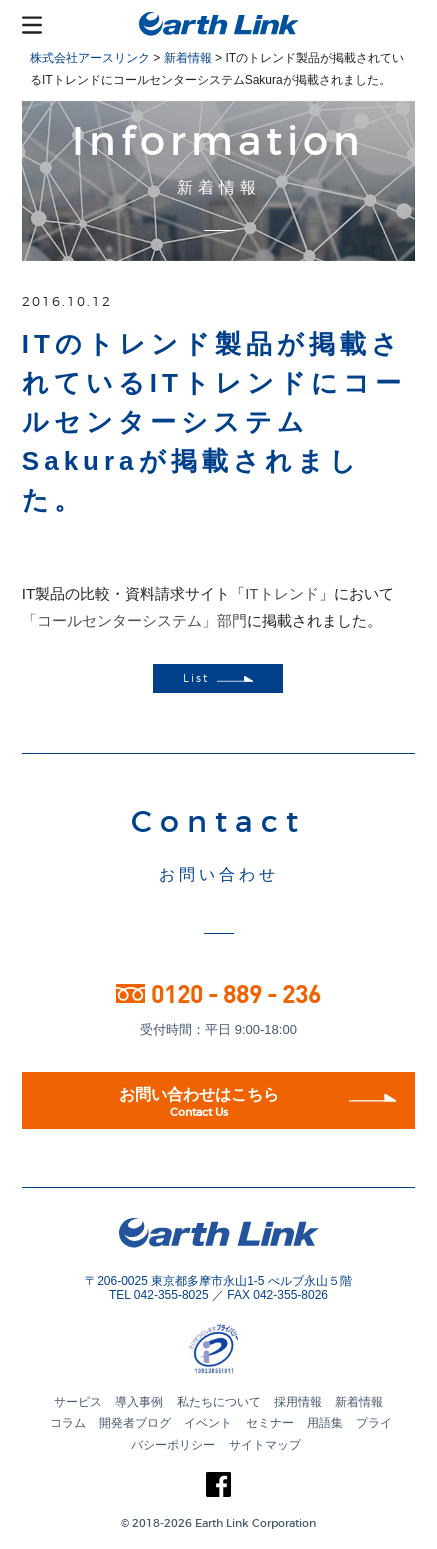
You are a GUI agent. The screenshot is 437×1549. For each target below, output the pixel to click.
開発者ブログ (135, 1423)
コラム (68, 1423)
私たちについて (219, 1402)
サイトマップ (265, 1445)
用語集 (325, 1423)
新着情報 (359, 1402)
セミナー (270, 1423)
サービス (78, 1402)
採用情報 (298, 1402)
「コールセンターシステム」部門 (134, 620)
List (218, 678)
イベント (208, 1423)
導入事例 (139, 1402)
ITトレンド (281, 593)
